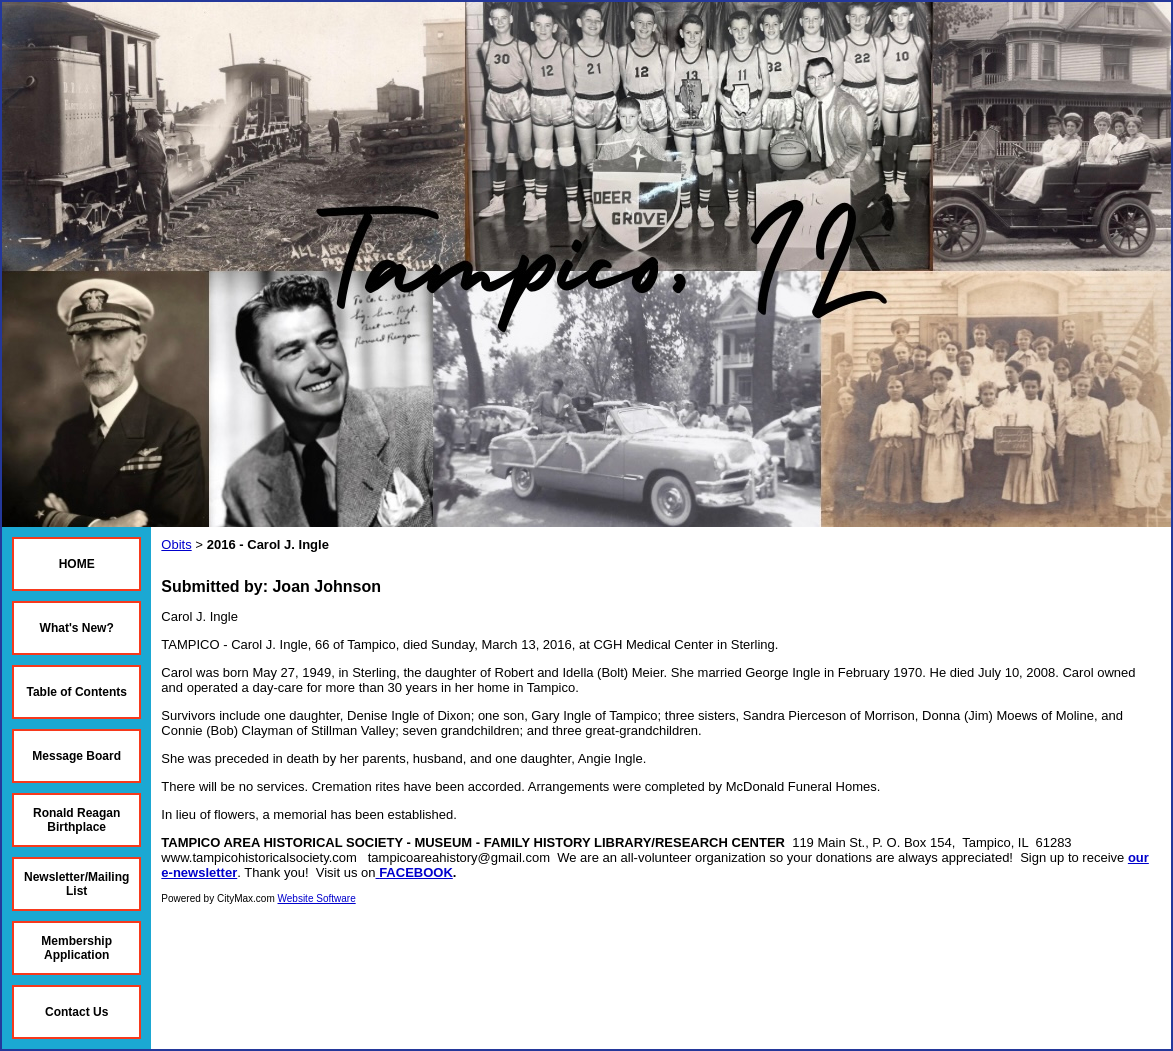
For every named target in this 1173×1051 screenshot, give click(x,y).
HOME (77, 564)
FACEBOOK (416, 872)
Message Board (76, 756)
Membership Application (76, 948)
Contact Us (76, 1012)
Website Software (317, 898)
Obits (176, 544)
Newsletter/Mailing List (76, 884)
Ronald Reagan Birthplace (76, 820)
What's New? (77, 628)
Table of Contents (76, 692)
